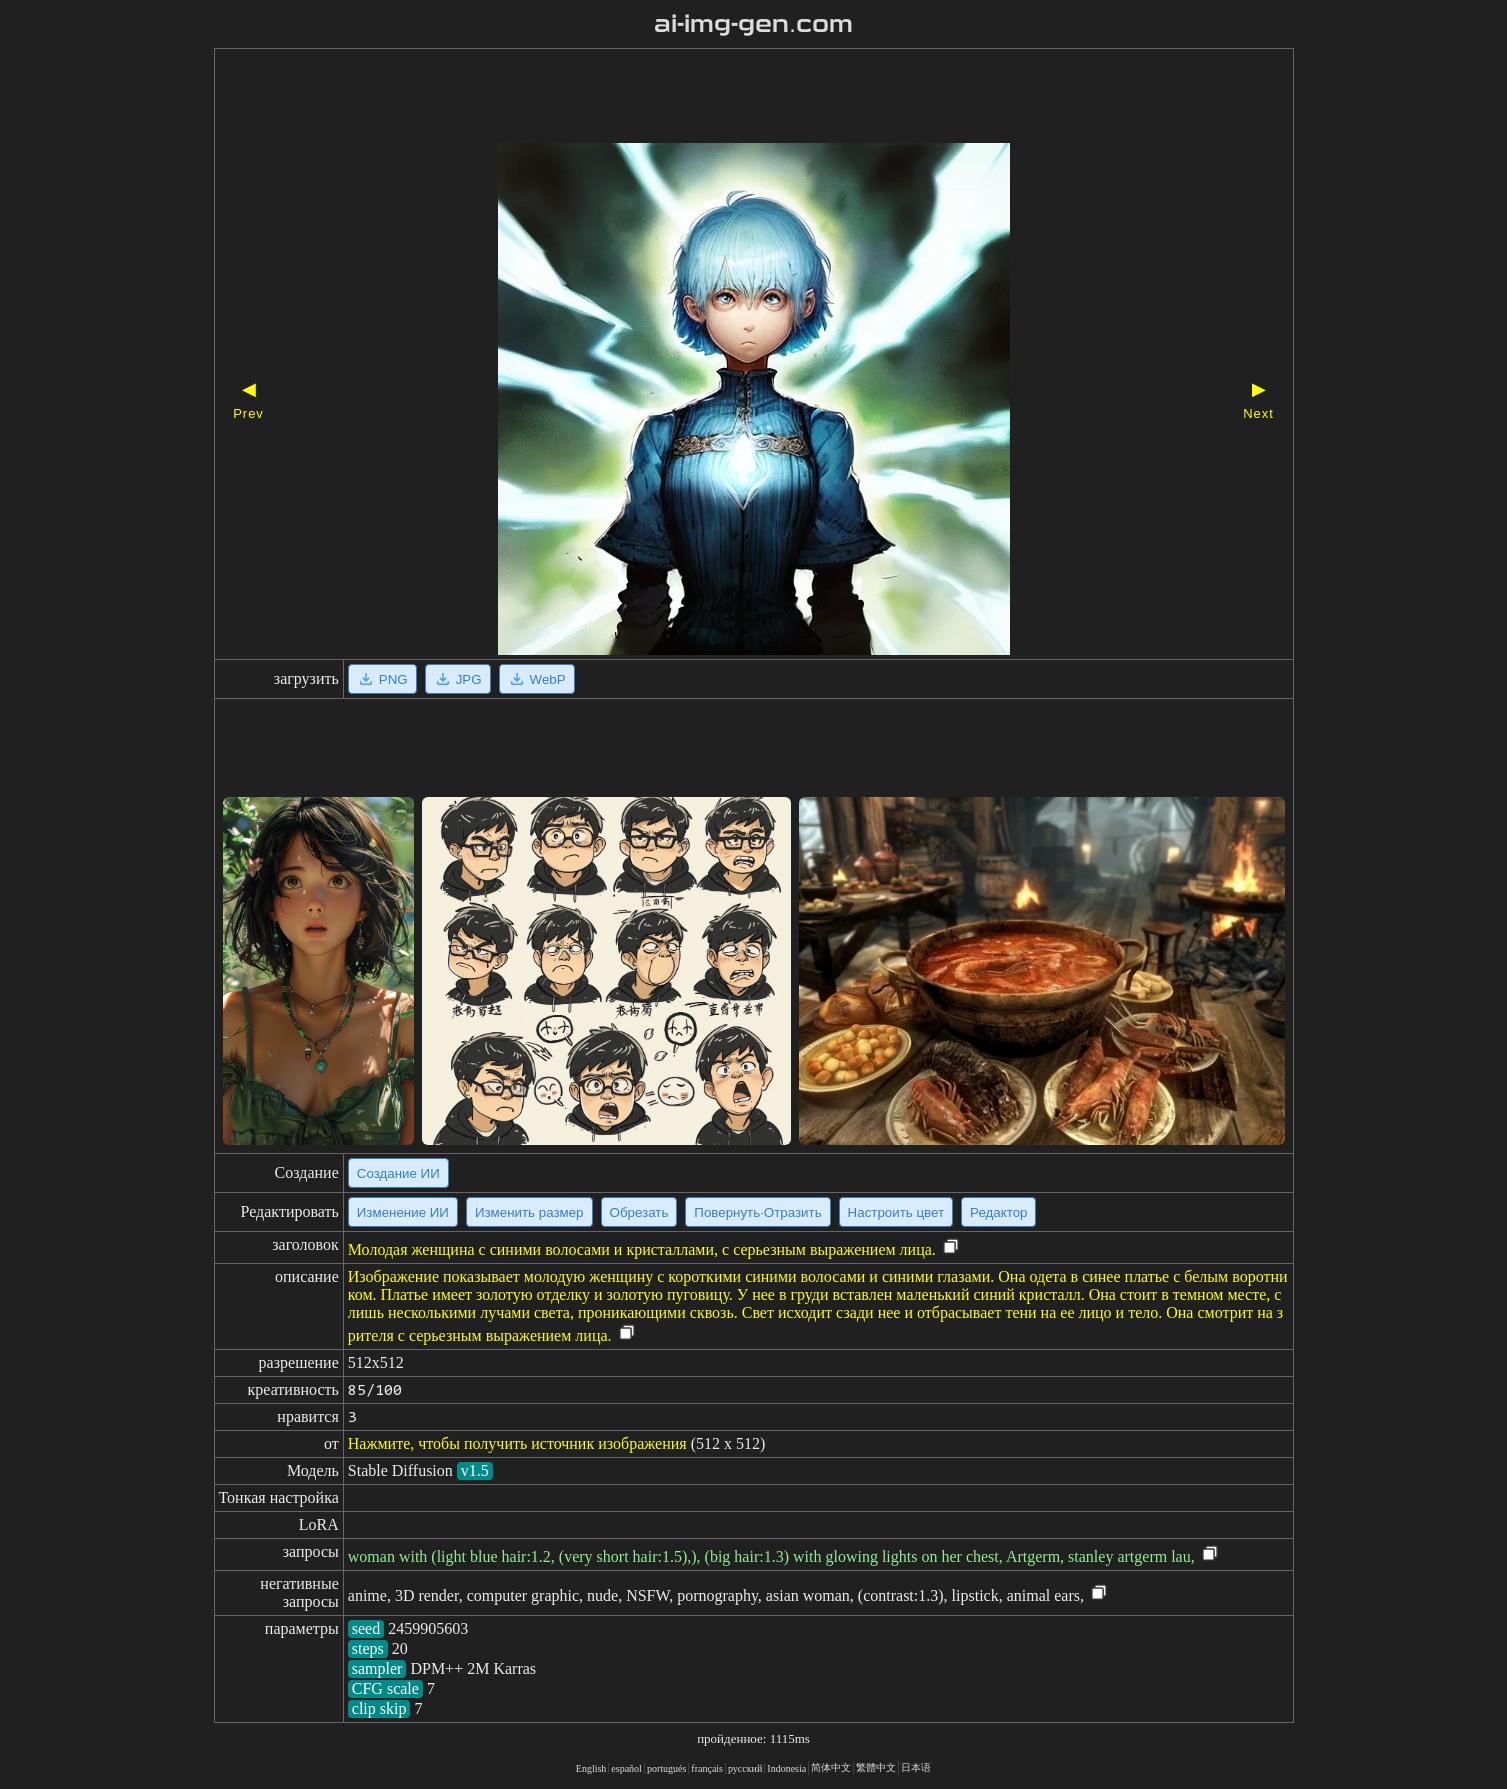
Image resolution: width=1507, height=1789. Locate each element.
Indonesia (786, 1768)
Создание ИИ (398, 1173)
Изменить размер (529, 1212)
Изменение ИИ (403, 1212)
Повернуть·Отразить (757, 1212)
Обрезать (639, 1212)
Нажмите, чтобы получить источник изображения (517, 1443)
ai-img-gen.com (753, 24)
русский (745, 1768)
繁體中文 (876, 1767)
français (707, 1768)
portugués (666, 1768)
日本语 (916, 1767)
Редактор (998, 1212)
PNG (382, 679)
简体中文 (831, 1767)
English (591, 1768)
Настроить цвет (896, 1212)
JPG (458, 679)
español (626, 1768)
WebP (537, 679)
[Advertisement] (719, 98)
